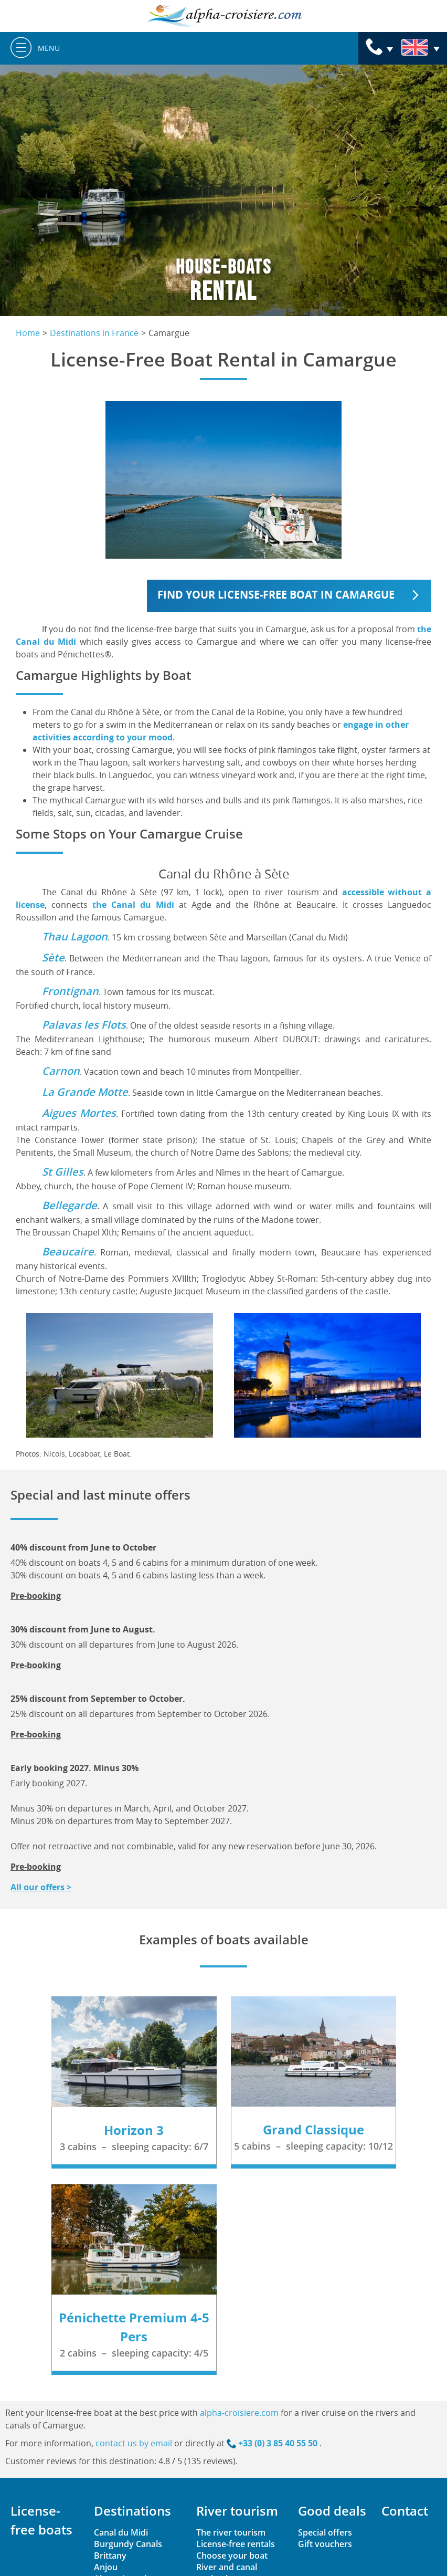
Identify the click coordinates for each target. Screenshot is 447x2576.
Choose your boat (232, 2555)
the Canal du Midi (133, 904)
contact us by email (133, 2443)
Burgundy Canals (128, 2544)
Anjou (106, 2567)
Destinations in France (94, 333)
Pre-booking (35, 1595)
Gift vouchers (325, 2544)
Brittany (110, 2555)
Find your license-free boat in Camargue (276, 595)
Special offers (325, 2532)
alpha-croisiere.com (239, 2412)
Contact (404, 2510)
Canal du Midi (121, 2532)
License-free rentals (235, 2544)
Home (28, 333)
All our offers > (40, 1887)
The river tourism (230, 2532)
